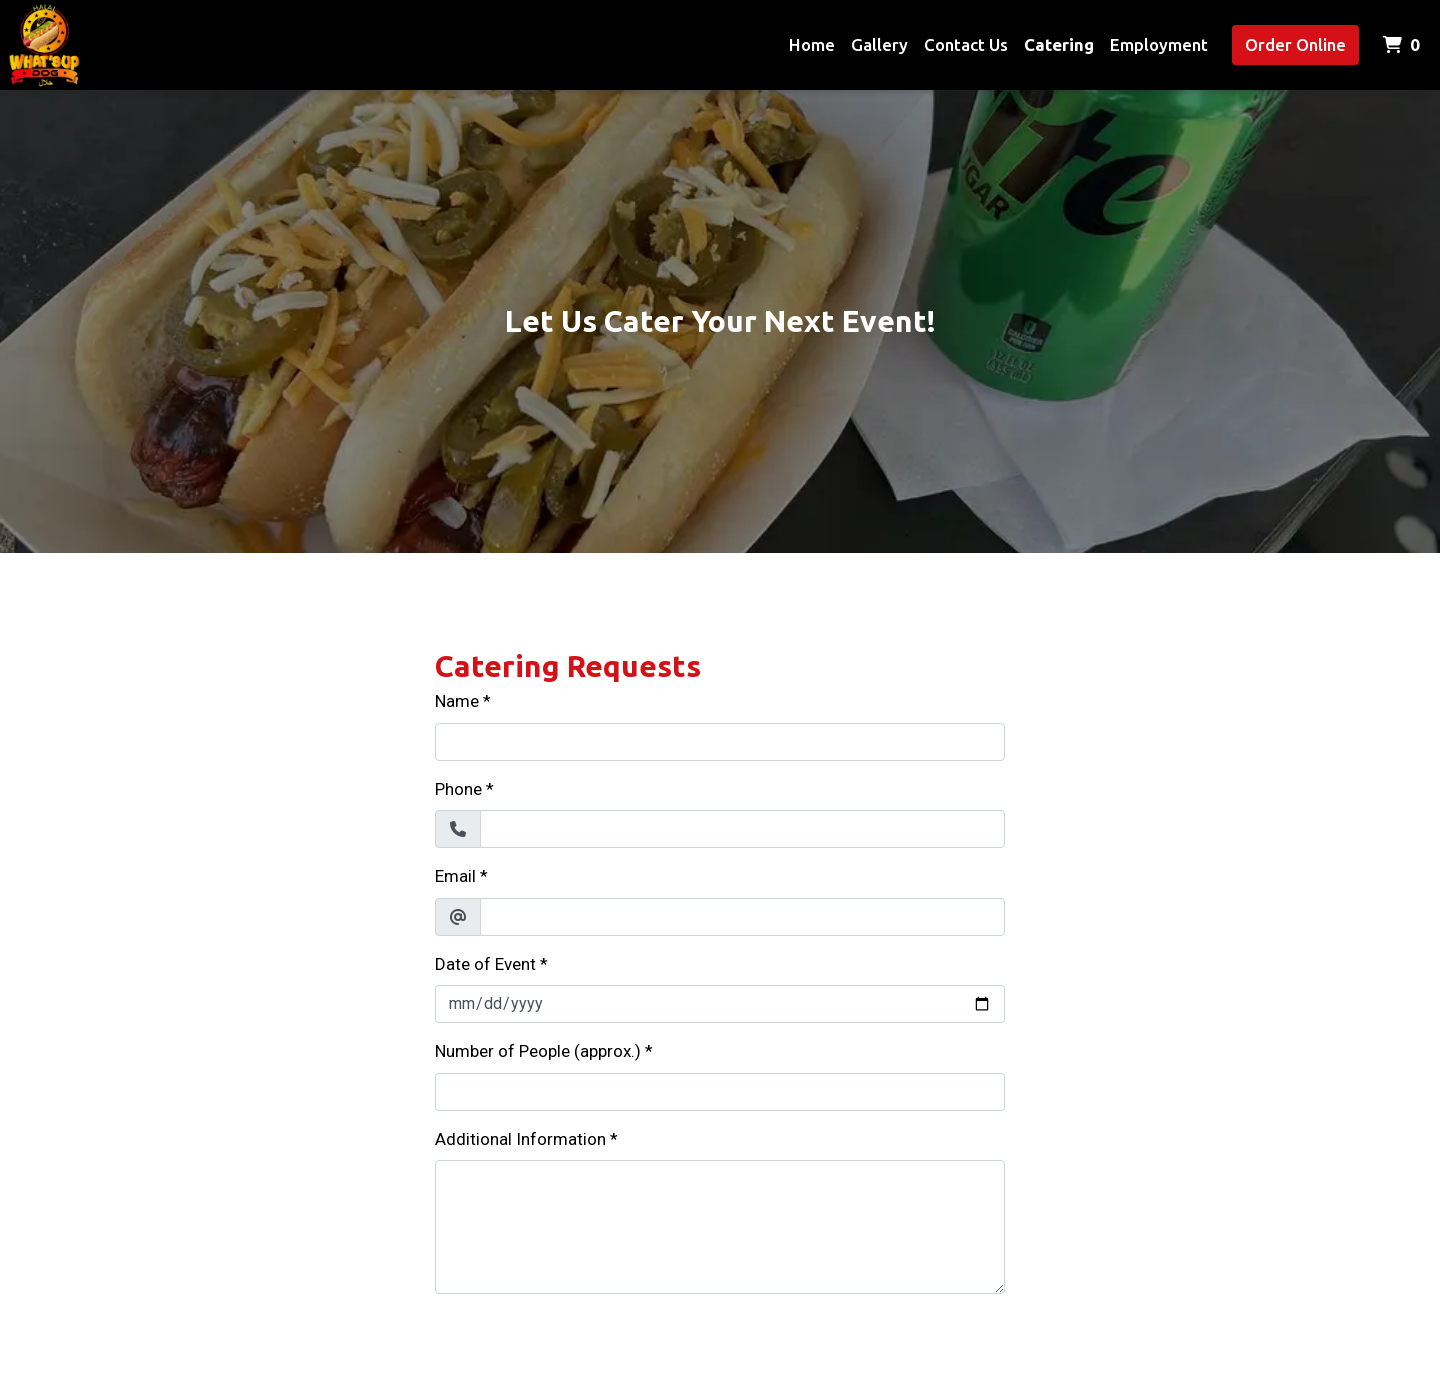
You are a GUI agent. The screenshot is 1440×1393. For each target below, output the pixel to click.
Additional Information (520, 1139)
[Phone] (742, 829)
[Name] (720, 742)
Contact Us (966, 44)
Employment (1159, 44)
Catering (1059, 44)
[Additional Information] (720, 1227)
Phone (458, 789)
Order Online (1295, 44)
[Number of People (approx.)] (720, 1092)
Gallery (879, 44)
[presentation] (587, 1349)
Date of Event (485, 964)
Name (457, 701)
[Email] (742, 917)
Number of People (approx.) (538, 1051)
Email (455, 876)
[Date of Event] (720, 1004)
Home (812, 44)
